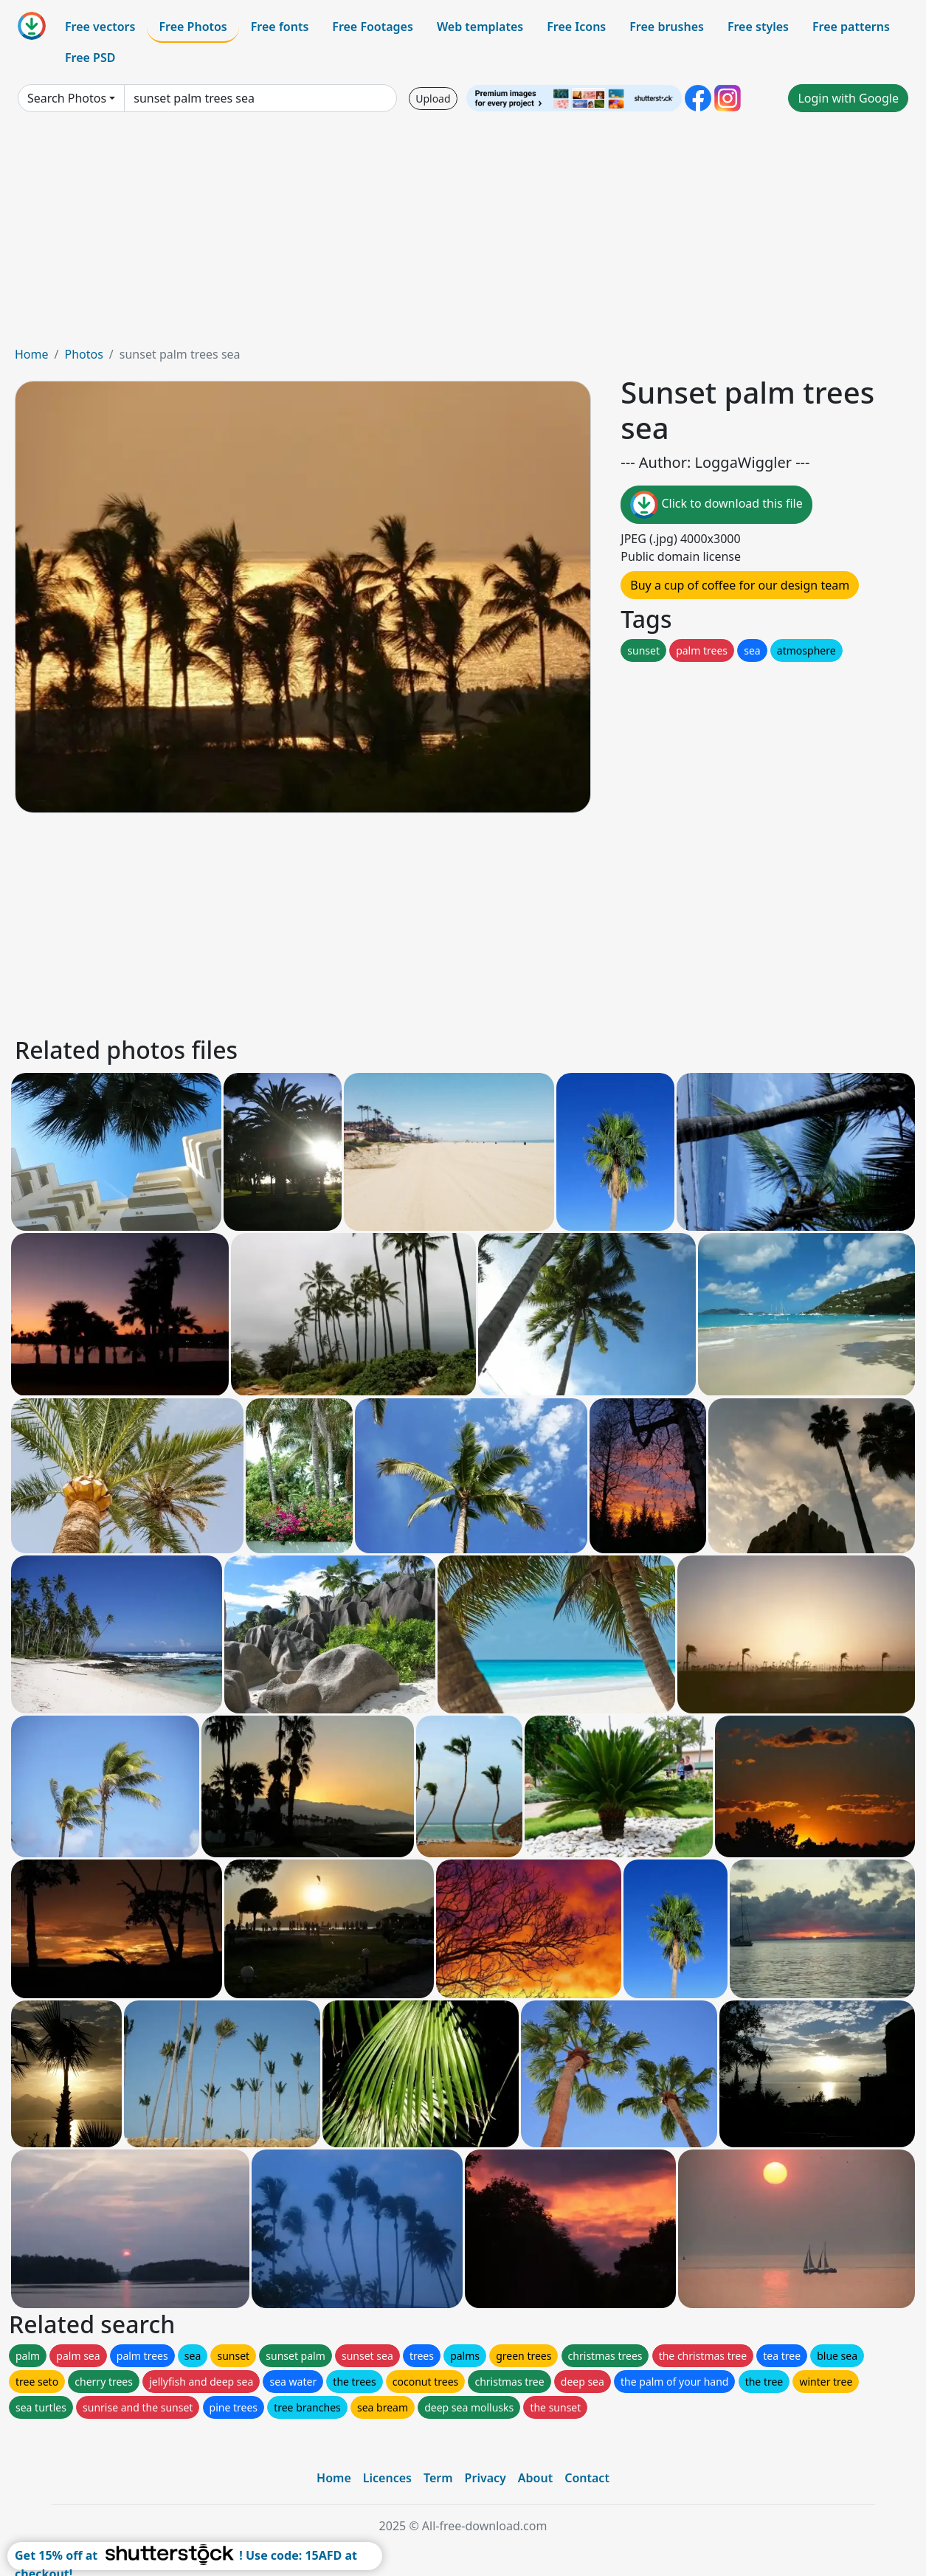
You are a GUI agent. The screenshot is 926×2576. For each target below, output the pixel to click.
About (535, 2478)
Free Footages (372, 26)
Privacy (485, 2478)
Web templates (480, 26)
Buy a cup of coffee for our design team (739, 585)
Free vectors (100, 26)
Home (32, 354)
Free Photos (193, 26)
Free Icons (576, 26)
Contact (586, 2478)
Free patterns (851, 26)
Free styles (758, 26)
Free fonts (280, 26)
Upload (432, 98)
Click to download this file (716, 505)
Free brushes (666, 26)
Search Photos (66, 98)
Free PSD (90, 57)
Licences (387, 2478)
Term (438, 2478)
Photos (83, 354)
